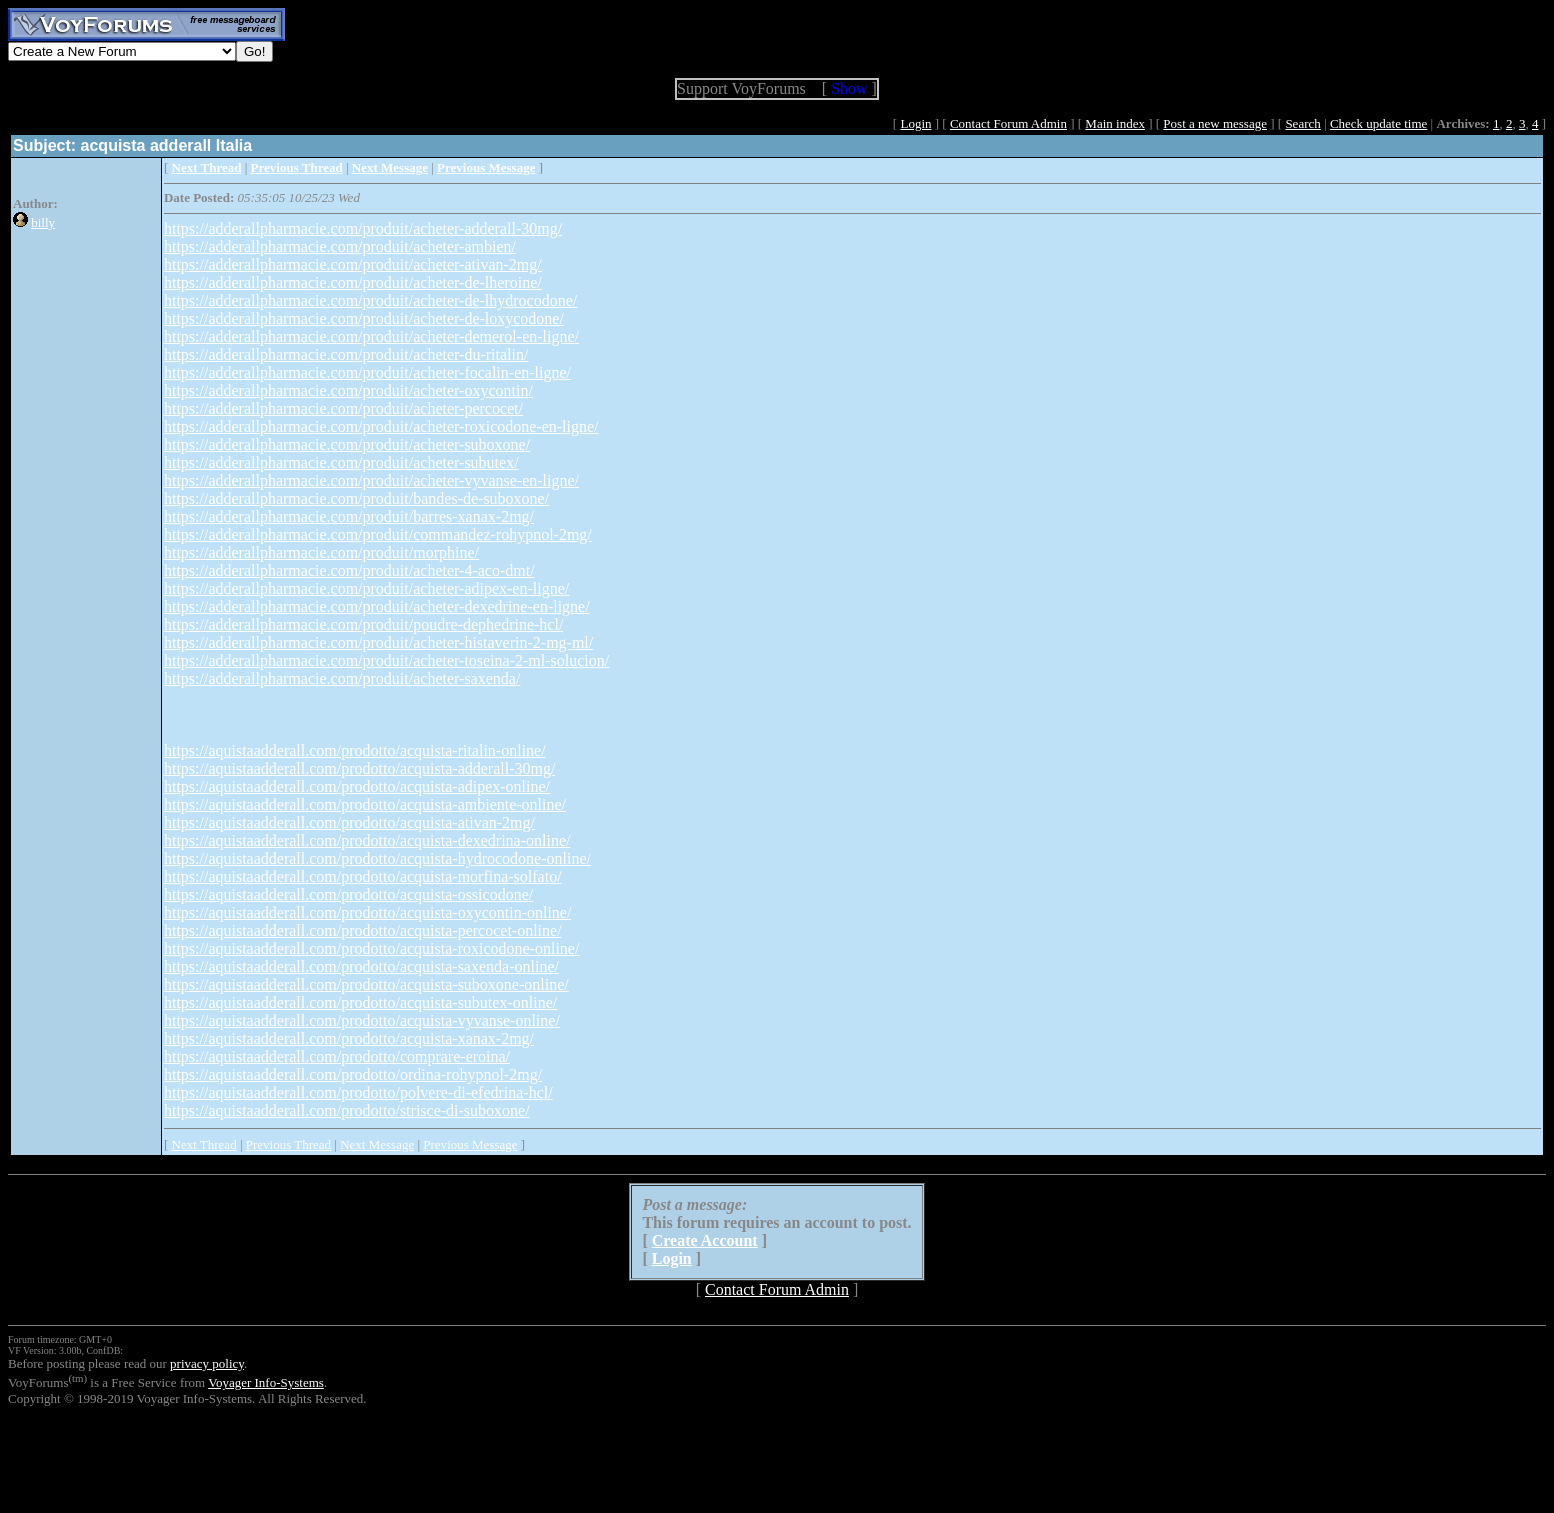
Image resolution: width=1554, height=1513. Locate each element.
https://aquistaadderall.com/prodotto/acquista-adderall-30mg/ (359, 768)
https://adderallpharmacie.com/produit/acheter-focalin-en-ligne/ (367, 372)
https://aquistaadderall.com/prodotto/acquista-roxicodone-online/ (371, 948)
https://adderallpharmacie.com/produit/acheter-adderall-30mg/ (363, 228)
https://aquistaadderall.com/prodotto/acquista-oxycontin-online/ (367, 912)
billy (43, 222)
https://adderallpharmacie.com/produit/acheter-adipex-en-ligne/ (366, 588)
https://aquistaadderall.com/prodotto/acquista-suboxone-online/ (366, 984)
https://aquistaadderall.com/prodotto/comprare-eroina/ (337, 1056)
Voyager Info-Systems (266, 1382)
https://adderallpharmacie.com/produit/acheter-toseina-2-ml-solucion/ (386, 660)
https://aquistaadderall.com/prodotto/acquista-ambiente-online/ (365, 804)
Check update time (1378, 123)
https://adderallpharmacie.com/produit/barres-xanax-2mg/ (349, 516)
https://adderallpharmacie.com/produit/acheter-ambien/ (340, 246)
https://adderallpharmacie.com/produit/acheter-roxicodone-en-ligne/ (381, 426)
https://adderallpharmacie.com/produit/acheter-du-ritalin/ (346, 354)
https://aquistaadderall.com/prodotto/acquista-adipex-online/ (357, 786)
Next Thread (204, 1144)
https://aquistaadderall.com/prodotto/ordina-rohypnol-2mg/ (353, 1074)
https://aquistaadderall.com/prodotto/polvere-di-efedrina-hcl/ (358, 1092)
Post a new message (1215, 123)
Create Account (705, 1240)
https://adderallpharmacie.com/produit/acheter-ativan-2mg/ (353, 264)
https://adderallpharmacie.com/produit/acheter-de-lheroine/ (353, 282)
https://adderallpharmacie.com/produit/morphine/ (321, 552)
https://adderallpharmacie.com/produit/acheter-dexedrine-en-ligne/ (377, 606)
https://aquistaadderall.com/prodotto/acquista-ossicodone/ (348, 894)
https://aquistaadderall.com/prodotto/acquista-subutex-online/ (360, 1002)
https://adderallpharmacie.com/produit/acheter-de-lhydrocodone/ (370, 300)
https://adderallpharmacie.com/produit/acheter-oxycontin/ (348, 390)
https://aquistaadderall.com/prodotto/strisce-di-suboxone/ (347, 1110)
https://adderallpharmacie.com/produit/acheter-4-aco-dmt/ (349, 570)
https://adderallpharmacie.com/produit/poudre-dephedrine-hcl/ (363, 624)
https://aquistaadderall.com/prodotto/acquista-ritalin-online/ (355, 750)
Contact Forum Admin (1008, 123)
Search (1302, 123)
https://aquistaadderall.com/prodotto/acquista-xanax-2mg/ (349, 1038)
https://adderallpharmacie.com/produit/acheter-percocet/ (343, 408)
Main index (1115, 123)
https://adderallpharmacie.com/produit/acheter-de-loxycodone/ (364, 318)
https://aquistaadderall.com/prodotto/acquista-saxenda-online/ (361, 966)
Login (915, 123)
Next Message (377, 1144)
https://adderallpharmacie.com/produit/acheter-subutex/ (341, 462)
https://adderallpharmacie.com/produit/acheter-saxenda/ (342, 678)
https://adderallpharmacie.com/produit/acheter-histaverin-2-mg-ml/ (378, 642)
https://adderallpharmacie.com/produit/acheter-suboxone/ (347, 444)
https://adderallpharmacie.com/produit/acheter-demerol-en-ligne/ (371, 336)
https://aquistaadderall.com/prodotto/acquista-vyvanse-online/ (362, 1020)
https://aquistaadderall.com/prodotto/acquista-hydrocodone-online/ (377, 858)
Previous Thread (288, 1144)
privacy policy (207, 1363)
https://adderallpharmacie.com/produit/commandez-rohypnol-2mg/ (378, 534)
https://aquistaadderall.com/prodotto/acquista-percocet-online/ (363, 930)
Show (849, 88)
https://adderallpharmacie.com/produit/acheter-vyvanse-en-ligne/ (371, 480)
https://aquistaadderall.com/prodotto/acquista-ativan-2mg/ (349, 822)
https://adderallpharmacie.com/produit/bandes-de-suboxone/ (356, 498)
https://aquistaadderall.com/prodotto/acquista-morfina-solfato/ (363, 876)
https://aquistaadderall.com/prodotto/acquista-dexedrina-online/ (367, 840)
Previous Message (470, 1144)
